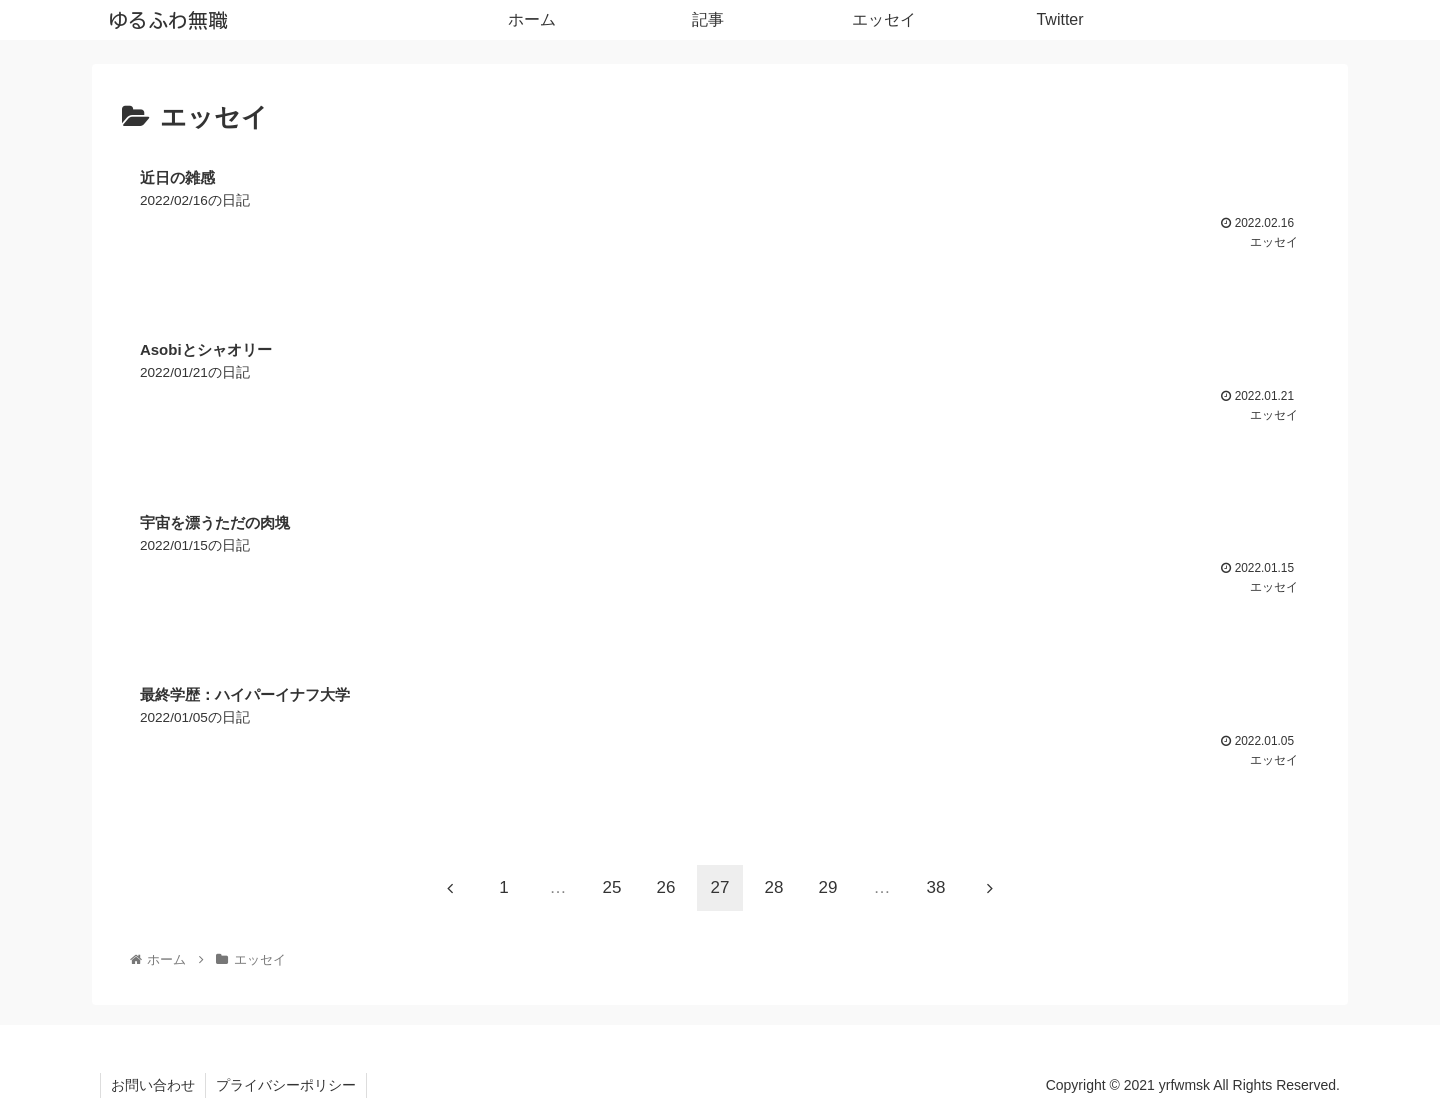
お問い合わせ (153, 1085)
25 (612, 887)
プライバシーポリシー (286, 1085)
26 (666, 887)
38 (936, 887)
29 (828, 887)
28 (774, 887)
